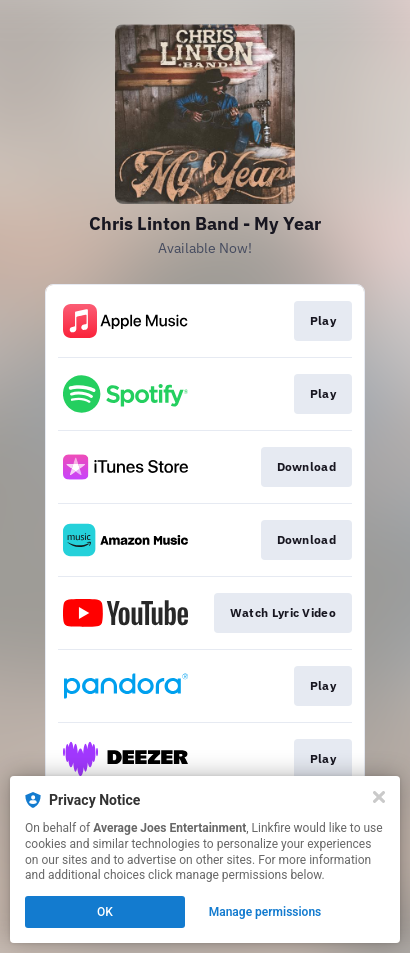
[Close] (379, 797)
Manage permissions (265, 912)
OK (105, 912)
